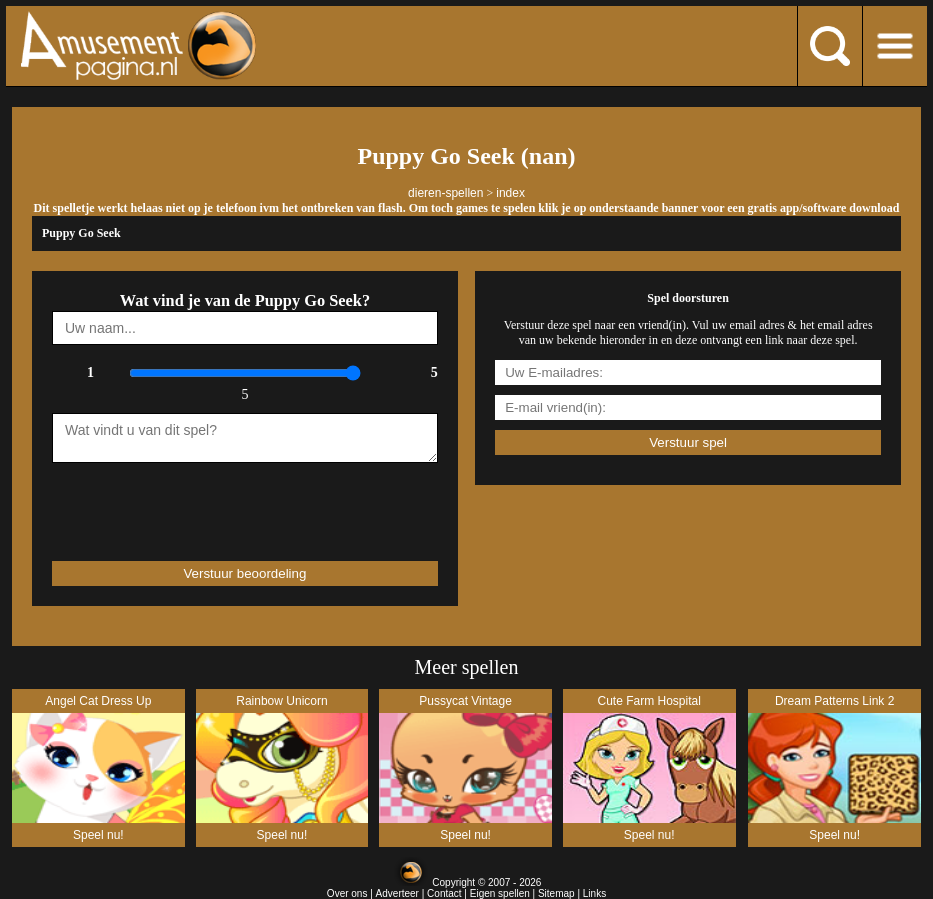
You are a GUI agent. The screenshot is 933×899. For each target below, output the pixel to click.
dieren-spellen (445, 193)
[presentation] (169, 503)
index (510, 193)
